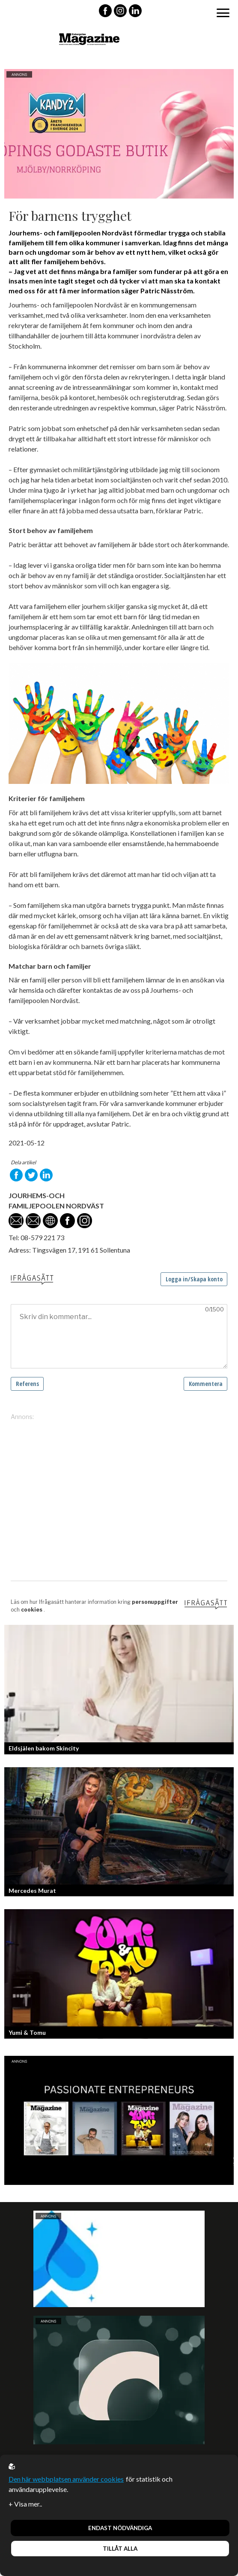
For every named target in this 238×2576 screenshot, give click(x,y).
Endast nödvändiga (120, 2528)
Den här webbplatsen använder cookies (66, 2479)
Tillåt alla (120, 2548)
